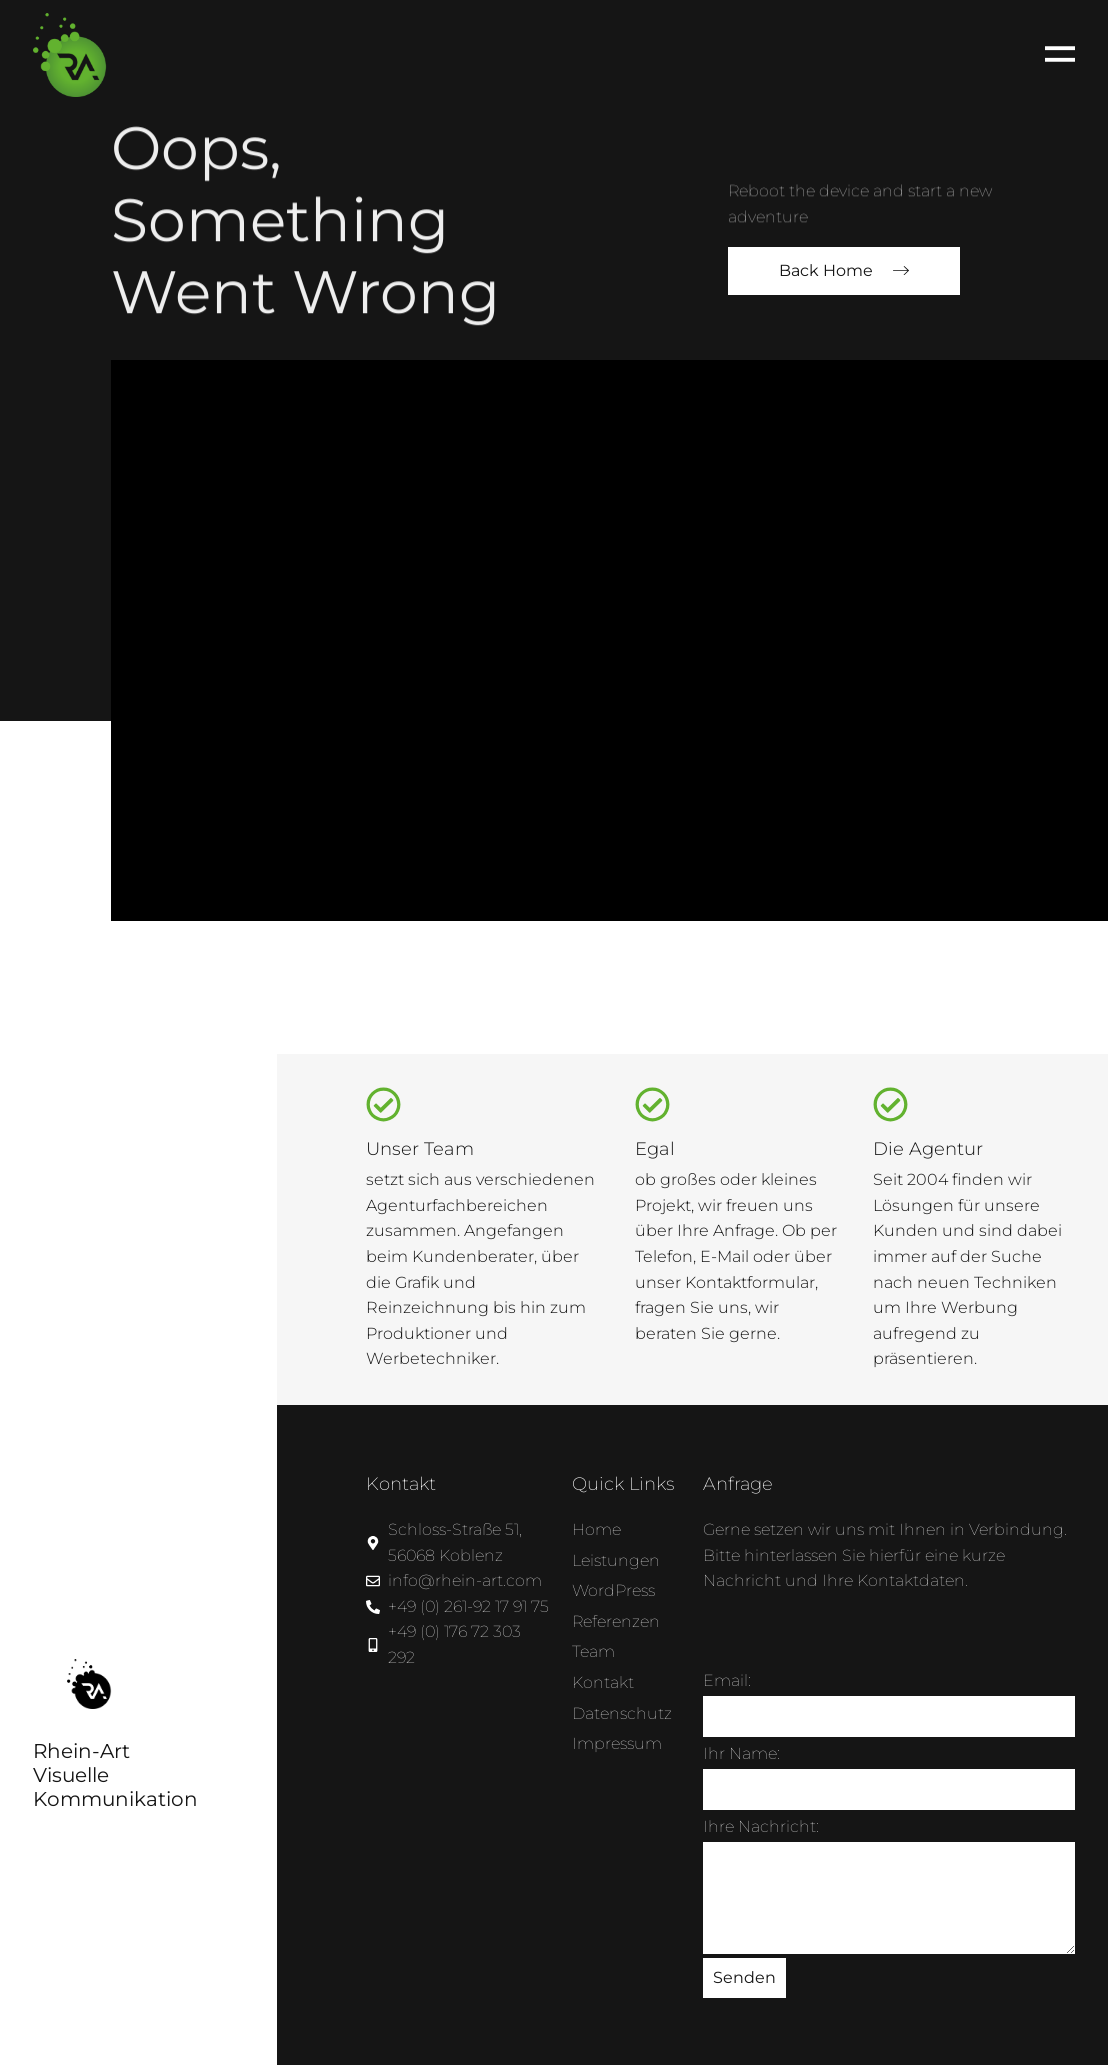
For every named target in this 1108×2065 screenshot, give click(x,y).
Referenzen (616, 1621)
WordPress (613, 1590)
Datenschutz (622, 1713)
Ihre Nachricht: (761, 1826)
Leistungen (616, 1560)
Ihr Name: (741, 1753)
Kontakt (603, 1682)
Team (593, 1651)
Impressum (617, 1743)
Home (596, 1529)
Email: (727, 1680)
